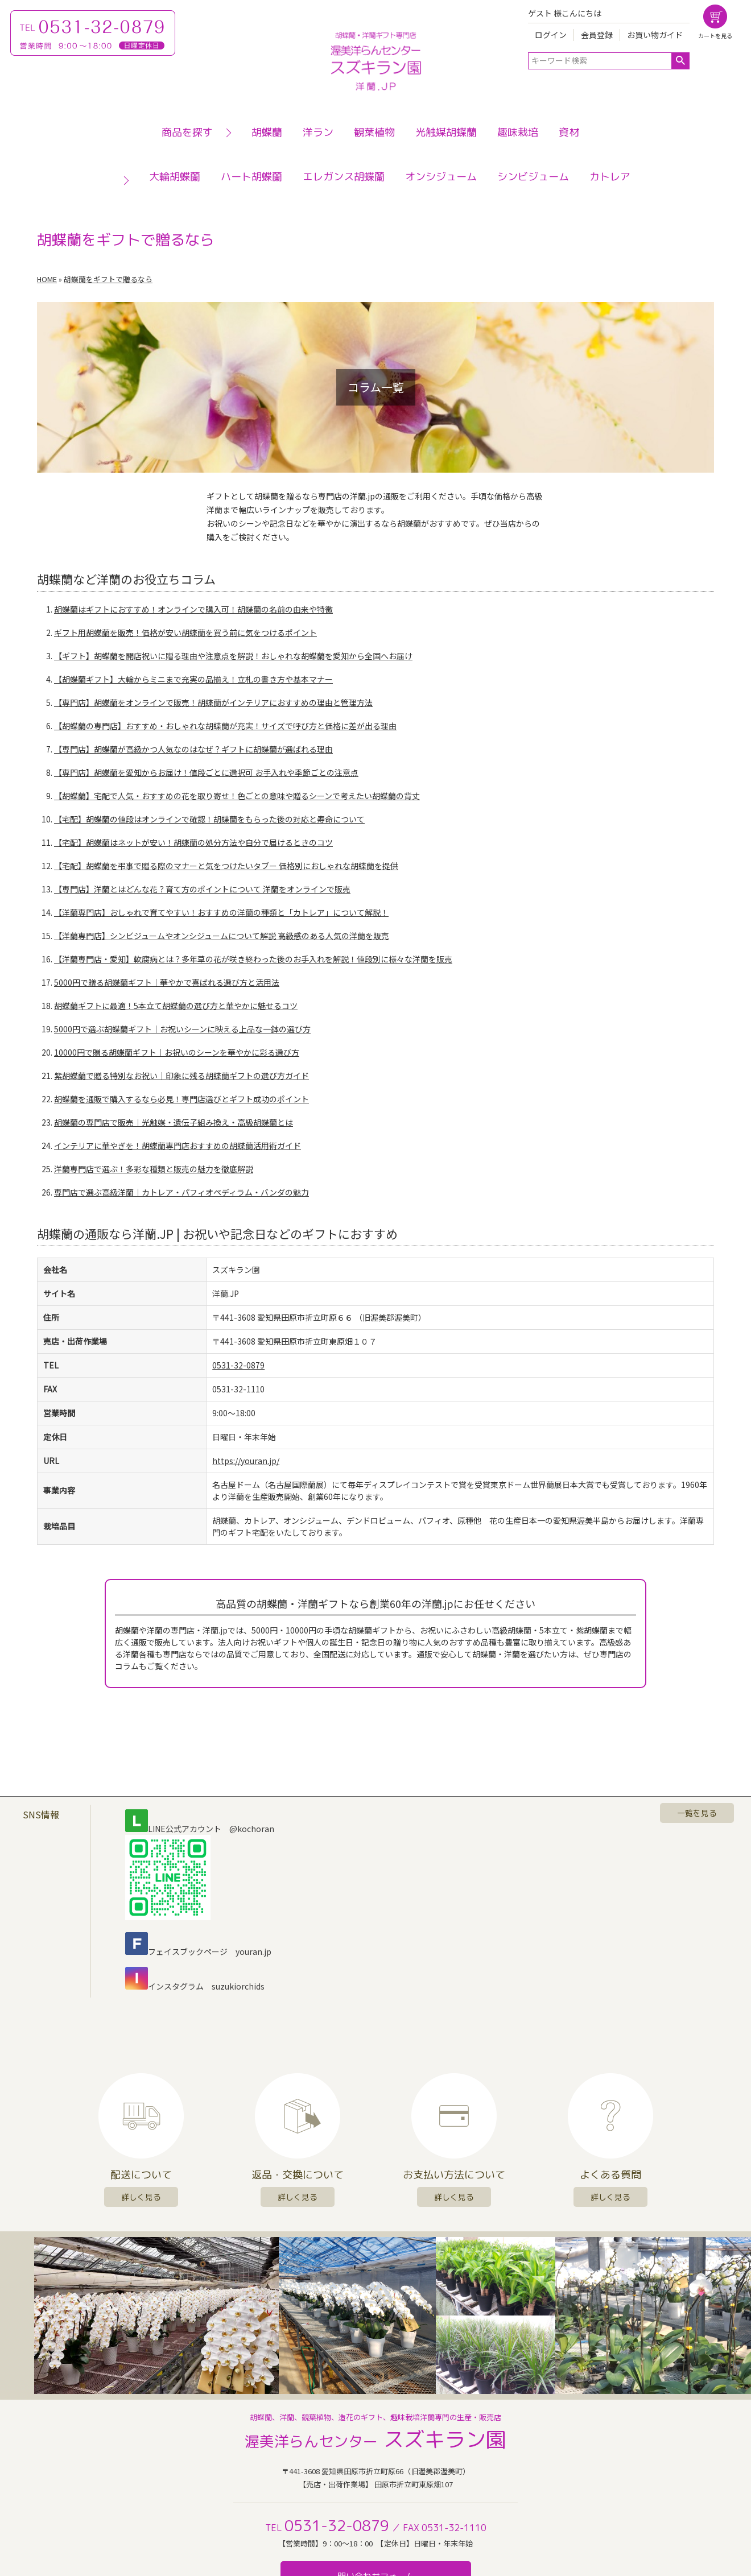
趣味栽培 (517, 132)
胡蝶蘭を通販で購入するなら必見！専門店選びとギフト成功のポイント (181, 1099)
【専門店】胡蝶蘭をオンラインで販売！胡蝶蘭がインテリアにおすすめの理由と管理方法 (213, 702)
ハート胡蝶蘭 (251, 176)
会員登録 (597, 34)
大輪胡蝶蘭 (174, 176)
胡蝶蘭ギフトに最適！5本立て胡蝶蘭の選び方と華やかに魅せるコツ (176, 1005)
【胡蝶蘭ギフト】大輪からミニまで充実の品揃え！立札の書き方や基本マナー (193, 679)
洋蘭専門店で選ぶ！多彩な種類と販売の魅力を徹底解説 (153, 1169)
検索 (680, 61)
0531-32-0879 (238, 1365)
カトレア (609, 176)
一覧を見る (697, 1813)
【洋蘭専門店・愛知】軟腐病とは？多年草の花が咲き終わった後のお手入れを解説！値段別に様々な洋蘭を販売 (253, 959)
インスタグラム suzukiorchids (195, 1986)
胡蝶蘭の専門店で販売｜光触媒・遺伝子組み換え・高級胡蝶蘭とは (173, 1122)
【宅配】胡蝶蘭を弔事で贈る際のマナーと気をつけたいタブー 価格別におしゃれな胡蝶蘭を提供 (226, 865)
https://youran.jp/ (245, 1460)
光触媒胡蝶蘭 (446, 132)
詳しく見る (141, 2197)
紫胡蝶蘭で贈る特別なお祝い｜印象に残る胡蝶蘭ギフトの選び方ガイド (181, 1075)
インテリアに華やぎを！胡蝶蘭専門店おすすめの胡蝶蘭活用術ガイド (177, 1145)
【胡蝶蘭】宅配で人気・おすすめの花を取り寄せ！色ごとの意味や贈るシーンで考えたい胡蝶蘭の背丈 (237, 795)
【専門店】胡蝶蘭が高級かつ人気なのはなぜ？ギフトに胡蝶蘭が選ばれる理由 (193, 749)
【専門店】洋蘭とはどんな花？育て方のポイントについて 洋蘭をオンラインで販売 (202, 889)
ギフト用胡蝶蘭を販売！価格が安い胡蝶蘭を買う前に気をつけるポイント (185, 632)
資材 (569, 132)
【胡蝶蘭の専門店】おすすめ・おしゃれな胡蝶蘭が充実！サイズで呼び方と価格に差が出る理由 (225, 725)
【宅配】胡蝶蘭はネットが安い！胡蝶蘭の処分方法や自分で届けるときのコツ (193, 842)
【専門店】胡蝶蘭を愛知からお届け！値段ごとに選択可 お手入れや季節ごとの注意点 (206, 772)
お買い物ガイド (655, 34)
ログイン (551, 34)
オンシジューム (441, 176)
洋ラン (318, 132)
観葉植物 (374, 132)
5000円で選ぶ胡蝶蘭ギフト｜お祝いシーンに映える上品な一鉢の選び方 (182, 1029)
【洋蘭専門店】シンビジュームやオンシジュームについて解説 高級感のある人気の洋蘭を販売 (221, 935)
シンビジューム (533, 176)
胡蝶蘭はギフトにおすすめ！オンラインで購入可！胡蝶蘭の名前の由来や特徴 (193, 609)
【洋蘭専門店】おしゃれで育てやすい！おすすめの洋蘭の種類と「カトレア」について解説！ (221, 912)
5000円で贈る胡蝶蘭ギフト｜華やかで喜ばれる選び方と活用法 (166, 982)
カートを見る (715, 35)
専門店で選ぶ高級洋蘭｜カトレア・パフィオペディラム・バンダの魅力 (181, 1192)
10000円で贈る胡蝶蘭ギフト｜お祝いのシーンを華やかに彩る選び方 (176, 1052)
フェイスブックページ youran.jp (198, 1951)
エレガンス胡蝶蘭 (344, 176)
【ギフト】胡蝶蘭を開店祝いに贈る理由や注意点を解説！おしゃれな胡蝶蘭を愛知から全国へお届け (233, 655)
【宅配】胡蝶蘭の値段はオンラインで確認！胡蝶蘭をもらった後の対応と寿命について (209, 819)
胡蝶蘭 (266, 132)
